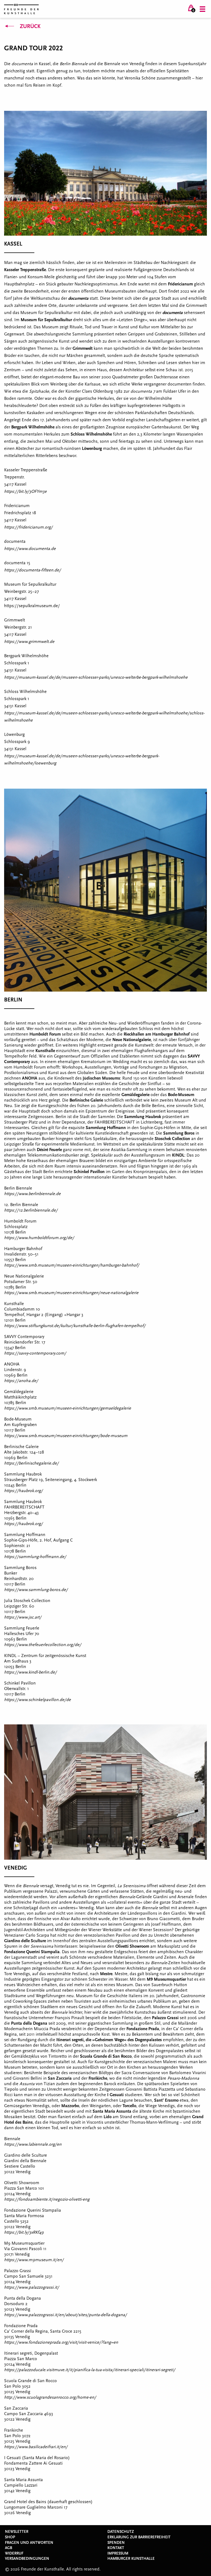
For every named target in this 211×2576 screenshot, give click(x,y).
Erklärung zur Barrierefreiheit (139, 2537)
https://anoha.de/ (21, 1380)
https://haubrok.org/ (23, 1490)
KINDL (178, 1155)
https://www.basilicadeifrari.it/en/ (36, 2446)
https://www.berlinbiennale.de (32, 1193)
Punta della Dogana (29, 2023)
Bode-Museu (179, 1094)
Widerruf (14, 2553)
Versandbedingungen (27, 2558)
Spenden (116, 2543)
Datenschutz (120, 2532)
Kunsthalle (45, 1050)
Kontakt (115, 2548)
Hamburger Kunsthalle (131, 2558)
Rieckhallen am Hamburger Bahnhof (157, 1034)
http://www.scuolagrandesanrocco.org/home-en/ (50, 2397)
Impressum (117, 2553)
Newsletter (16, 2532)
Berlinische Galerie (86, 1100)
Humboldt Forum (45, 1034)
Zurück (22, 26)
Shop (10, 2537)
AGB (8, 2548)
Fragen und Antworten (29, 2543)
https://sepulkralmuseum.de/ (32, 605)
